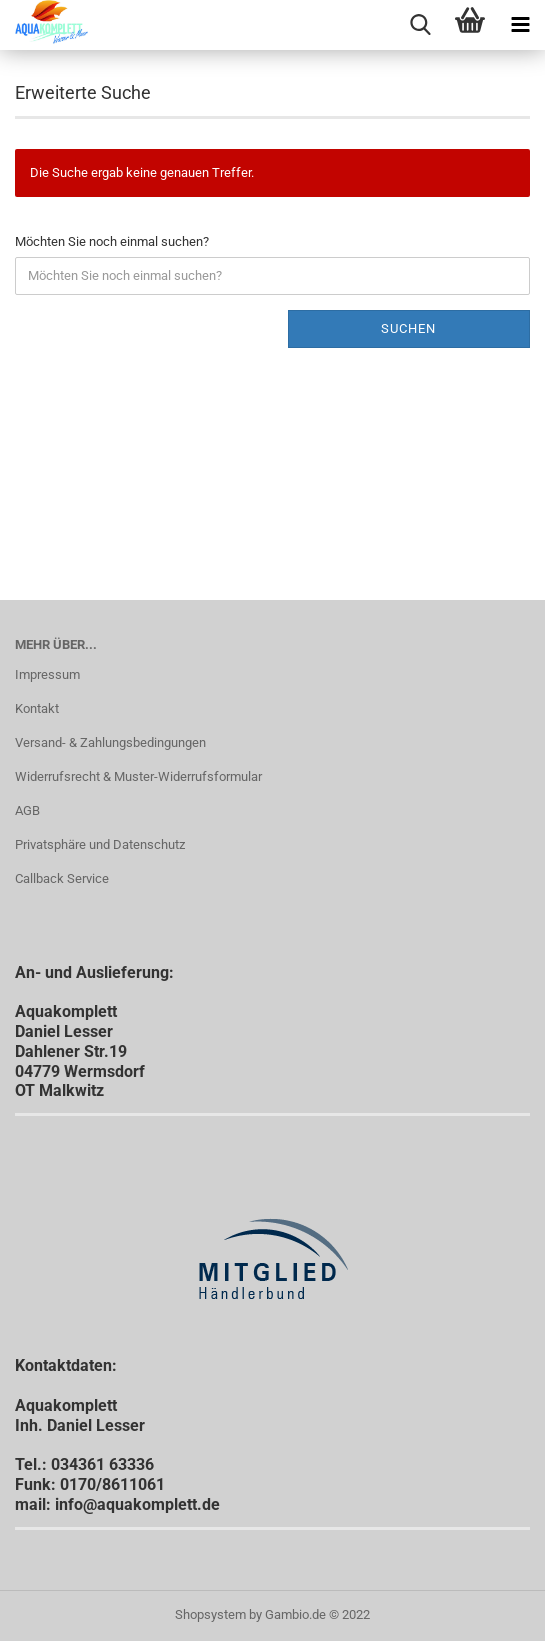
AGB (27, 810)
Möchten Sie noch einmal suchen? (112, 241)
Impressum (47, 674)
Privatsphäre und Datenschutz (100, 844)
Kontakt (37, 708)
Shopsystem (210, 1614)
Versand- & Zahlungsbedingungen (110, 742)
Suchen (408, 328)
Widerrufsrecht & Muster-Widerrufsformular (138, 776)
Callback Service (62, 878)
